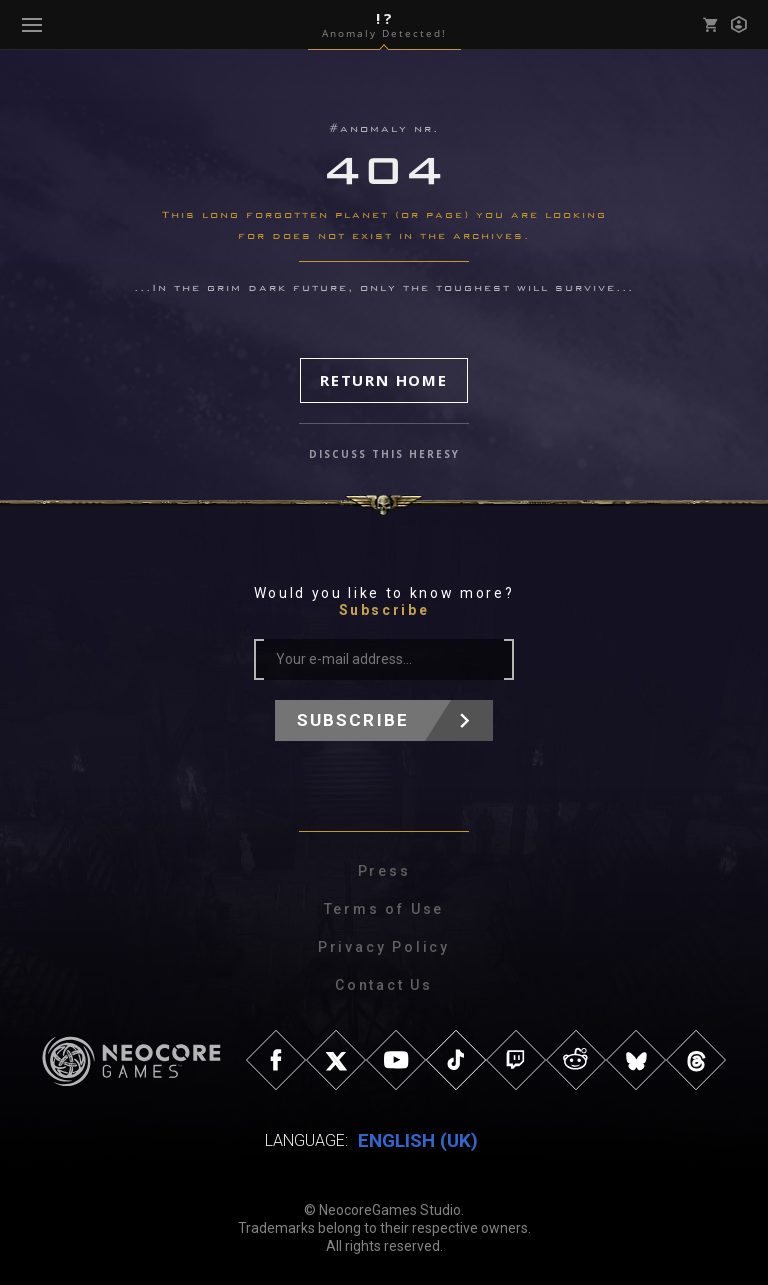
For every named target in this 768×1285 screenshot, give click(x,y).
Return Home (384, 380)
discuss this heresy (384, 454)
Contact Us (384, 985)
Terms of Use (384, 909)
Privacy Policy (384, 947)
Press (384, 871)
